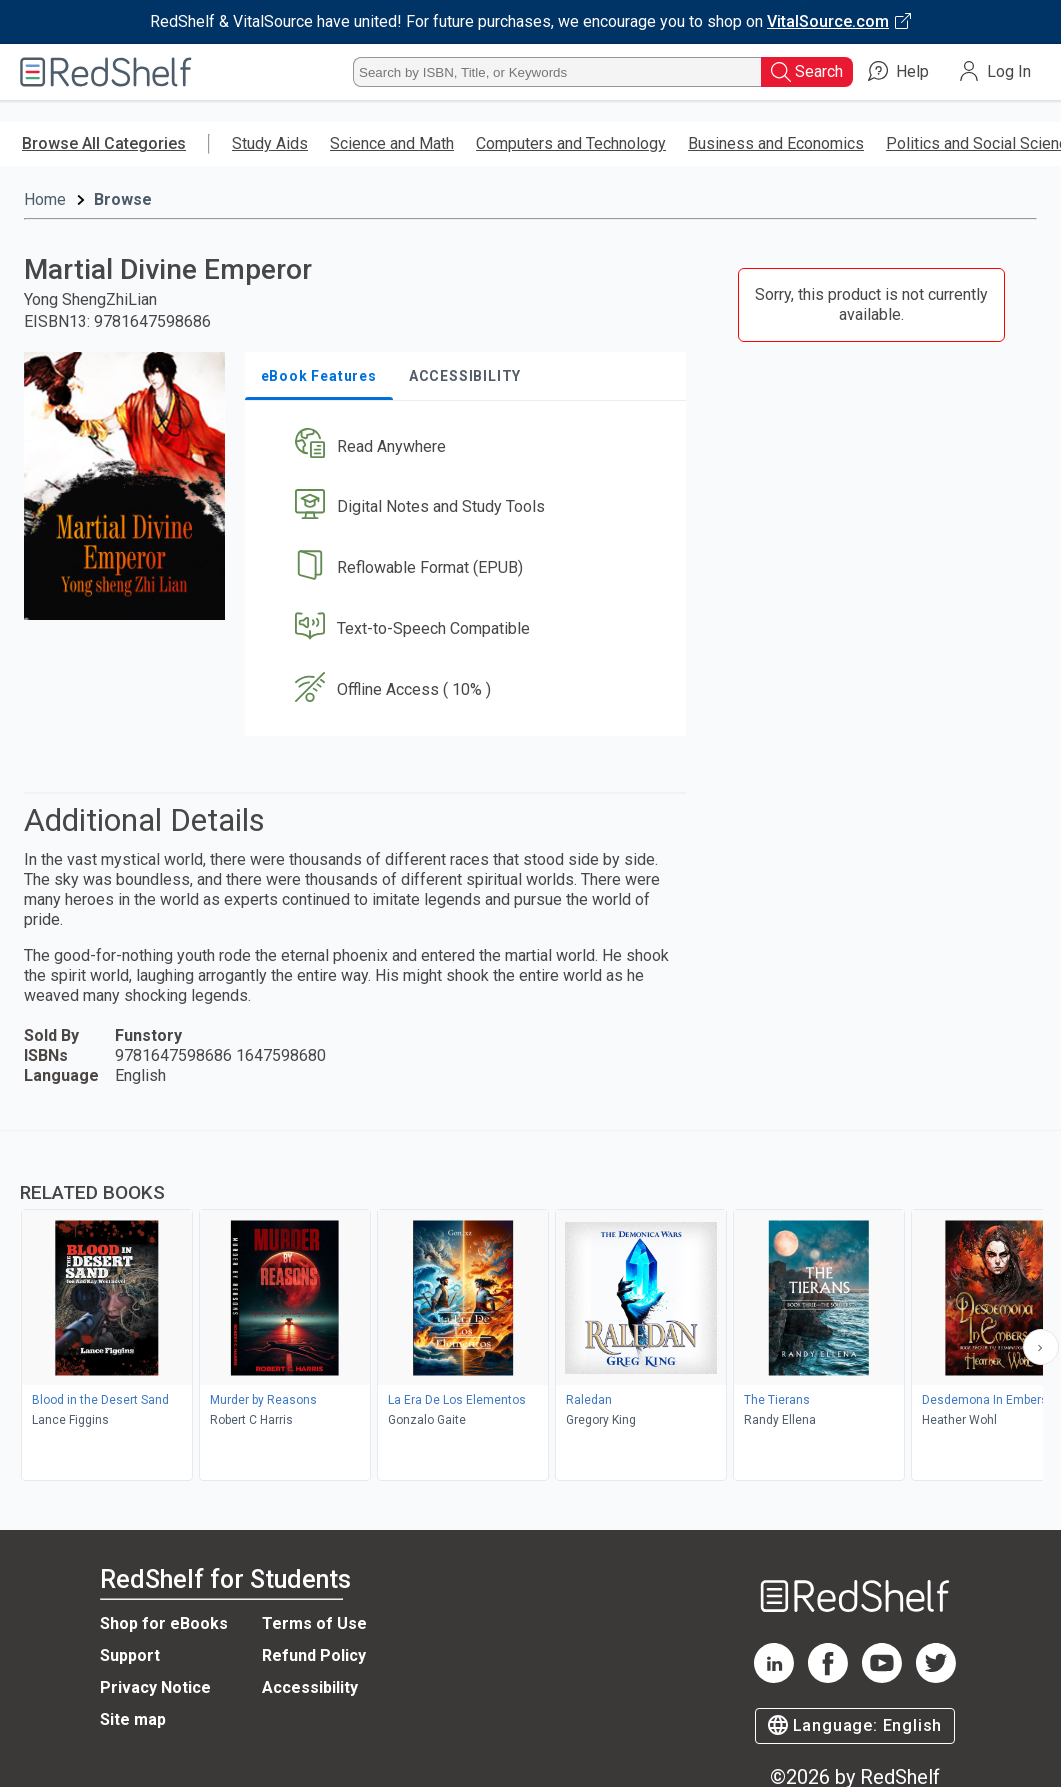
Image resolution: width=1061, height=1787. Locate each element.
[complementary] (530, 1308)
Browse (123, 199)
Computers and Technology (571, 143)
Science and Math (392, 143)
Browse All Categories (104, 143)
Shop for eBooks (164, 1623)
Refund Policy (314, 1655)
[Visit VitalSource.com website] (530, 22)
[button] (469, 446)
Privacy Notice (155, 1687)
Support (130, 1655)
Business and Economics (776, 143)
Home (45, 199)
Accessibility (310, 1687)
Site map (133, 1719)
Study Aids (270, 143)
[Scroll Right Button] (1041, 1347)
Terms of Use (314, 1623)
